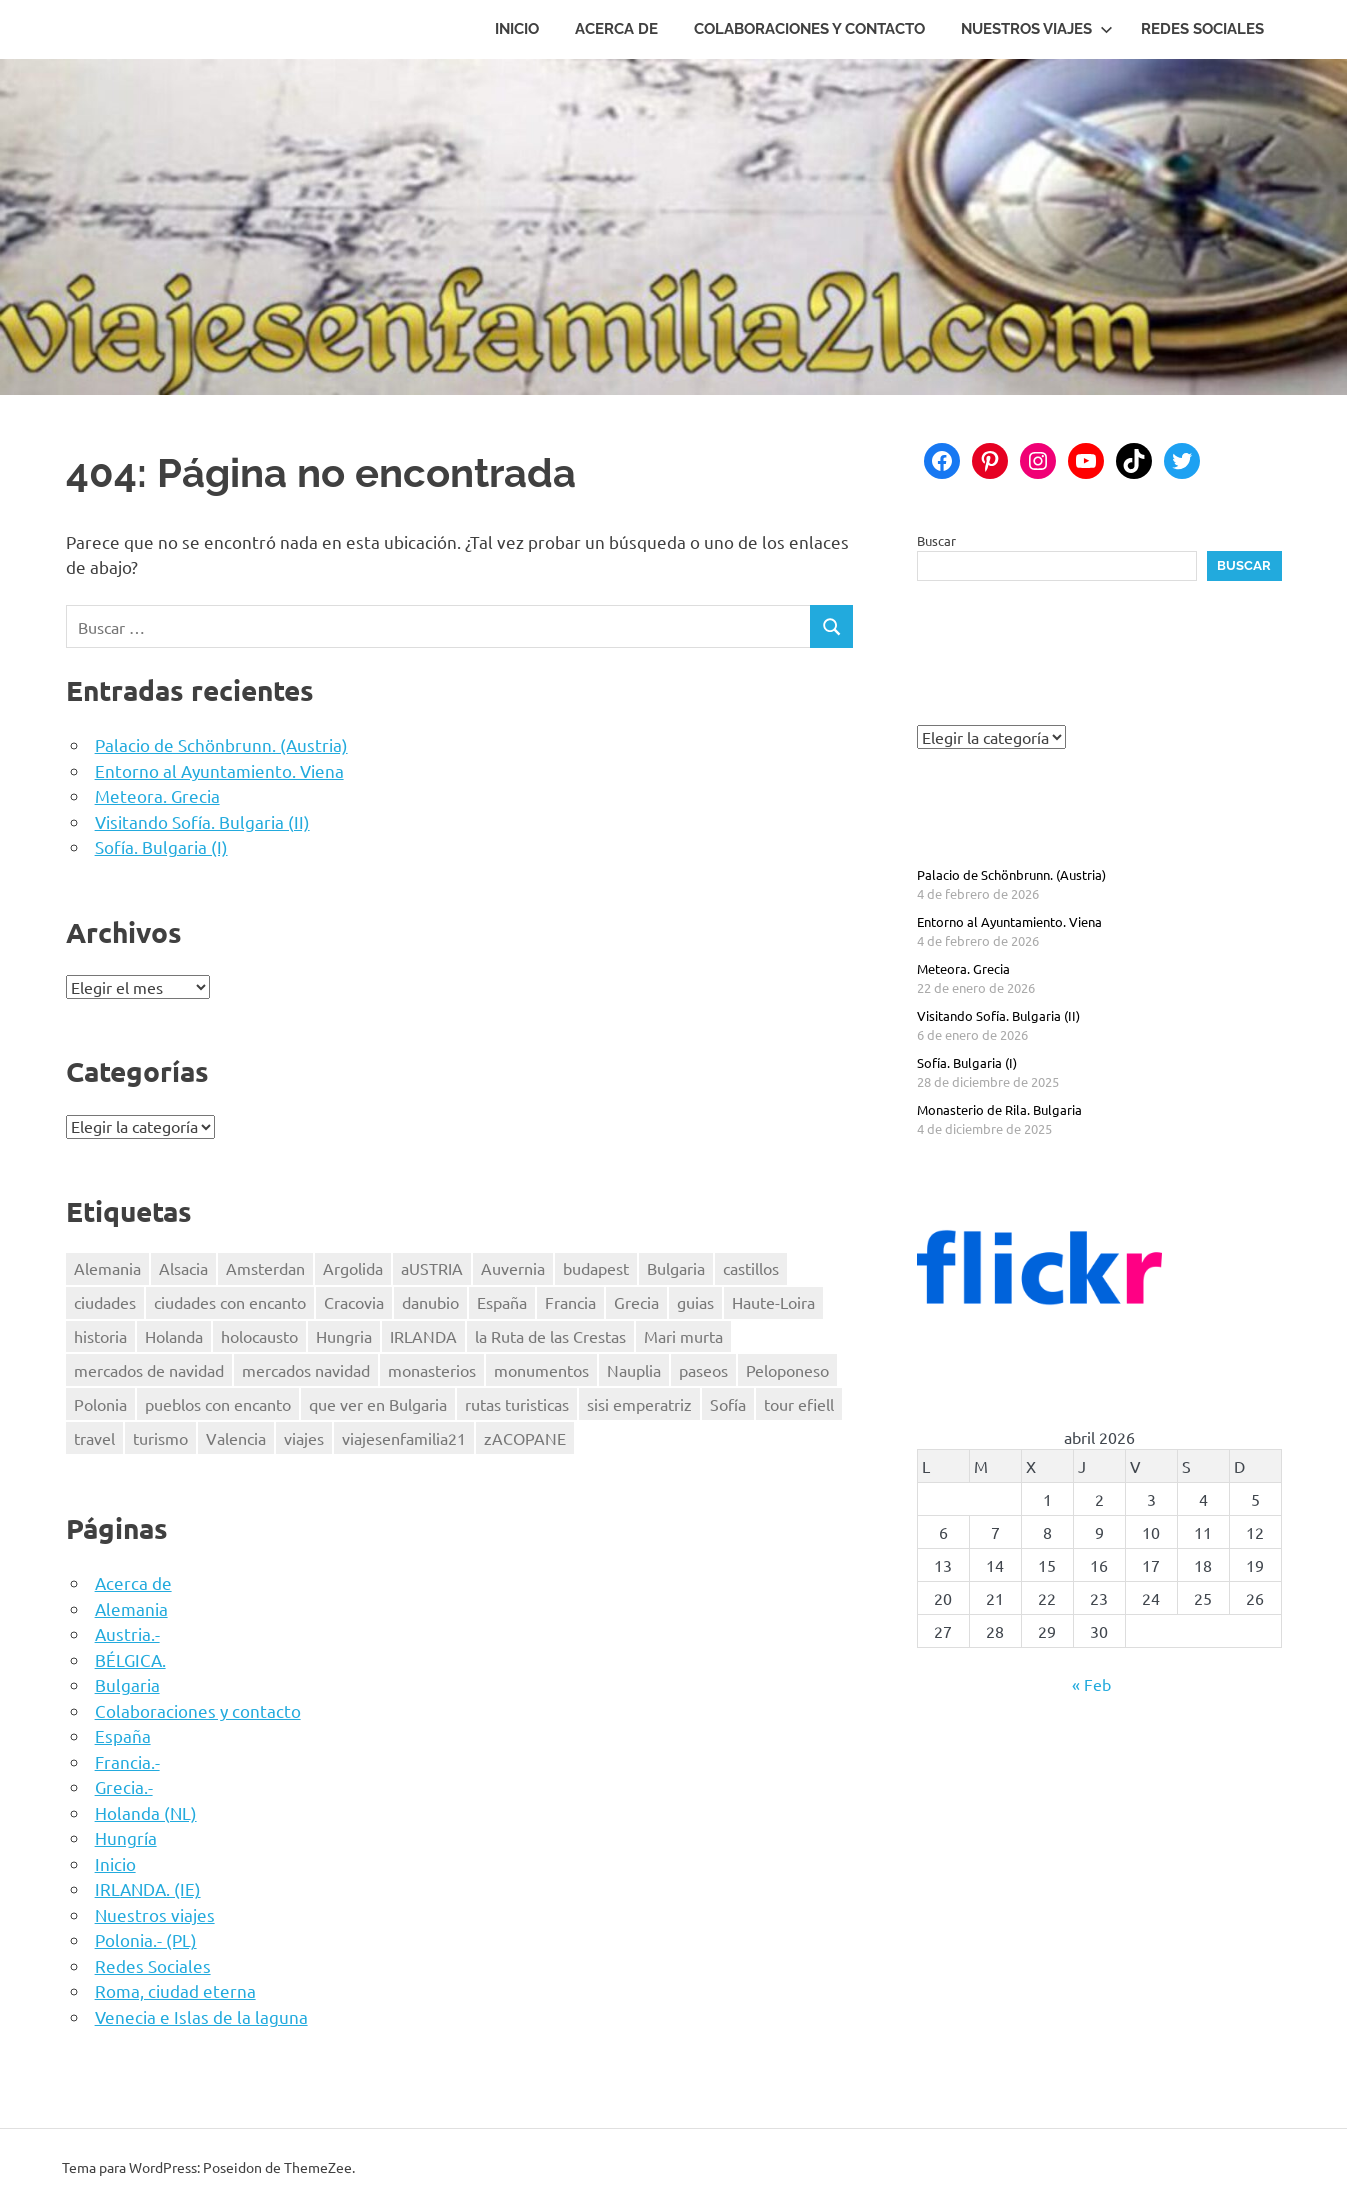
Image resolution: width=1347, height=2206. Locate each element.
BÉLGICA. (130, 1659)
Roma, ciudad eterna (175, 1990)
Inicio (517, 29)
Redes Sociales (1202, 29)
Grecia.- (124, 1786)
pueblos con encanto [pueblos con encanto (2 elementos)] (218, 1404)
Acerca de (616, 29)
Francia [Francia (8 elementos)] (570, 1302)
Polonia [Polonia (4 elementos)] (100, 1404)
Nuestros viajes (1037, 29)
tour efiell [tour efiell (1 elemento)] (799, 1404)
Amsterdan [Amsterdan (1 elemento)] (265, 1268)
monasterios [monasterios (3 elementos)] (432, 1370)
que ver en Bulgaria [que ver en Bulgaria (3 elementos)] (378, 1404)
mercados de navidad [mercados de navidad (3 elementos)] (149, 1370)
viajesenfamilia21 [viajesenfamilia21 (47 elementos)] (404, 1438)
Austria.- (127, 1633)
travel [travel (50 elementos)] (94, 1438)
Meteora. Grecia (157, 795)
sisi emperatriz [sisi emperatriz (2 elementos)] (639, 1404)
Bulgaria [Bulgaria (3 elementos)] (676, 1268)
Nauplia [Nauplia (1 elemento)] (634, 1370)
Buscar (936, 540)
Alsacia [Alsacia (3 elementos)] (183, 1268)
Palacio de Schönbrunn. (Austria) (221, 744)
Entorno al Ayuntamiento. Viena (219, 770)
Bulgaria (127, 1684)
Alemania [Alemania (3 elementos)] (107, 1268)
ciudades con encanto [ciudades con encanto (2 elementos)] (230, 1302)
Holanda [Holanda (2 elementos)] (174, 1336)
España (123, 1735)
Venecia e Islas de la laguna (201, 2016)
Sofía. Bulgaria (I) (161, 846)
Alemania (131, 1608)
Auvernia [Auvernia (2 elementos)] (513, 1268)
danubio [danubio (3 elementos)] (430, 1302)
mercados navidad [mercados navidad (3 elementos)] (306, 1370)
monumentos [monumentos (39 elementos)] (541, 1370)
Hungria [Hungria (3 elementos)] (344, 1336)
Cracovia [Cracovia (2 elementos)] (354, 1302)
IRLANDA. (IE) (148, 1888)
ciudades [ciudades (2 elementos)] (105, 1302)
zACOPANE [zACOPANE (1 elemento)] (525, 1438)
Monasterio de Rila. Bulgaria (999, 1109)
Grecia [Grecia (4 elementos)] (636, 1302)
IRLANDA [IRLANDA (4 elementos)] (423, 1336)
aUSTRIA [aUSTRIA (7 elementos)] (432, 1268)
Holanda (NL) (146, 1812)
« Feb (1091, 1684)
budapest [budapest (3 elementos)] (596, 1268)
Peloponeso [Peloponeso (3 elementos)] (787, 1370)
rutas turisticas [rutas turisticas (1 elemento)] (517, 1404)
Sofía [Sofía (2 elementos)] (728, 1404)
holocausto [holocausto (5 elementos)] (259, 1336)
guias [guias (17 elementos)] (695, 1302)
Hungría (126, 1837)
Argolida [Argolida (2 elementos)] (353, 1268)
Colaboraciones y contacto (809, 29)
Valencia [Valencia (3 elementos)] (236, 1438)
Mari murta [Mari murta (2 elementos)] (683, 1336)
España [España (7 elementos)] (502, 1302)
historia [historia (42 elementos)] (100, 1336)
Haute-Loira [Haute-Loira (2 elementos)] (773, 1302)
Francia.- (127, 1761)
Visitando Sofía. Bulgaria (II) (202, 821)
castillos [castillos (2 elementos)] (751, 1268)
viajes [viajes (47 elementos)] (304, 1438)
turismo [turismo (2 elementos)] (160, 1438)
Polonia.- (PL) (146, 1939)
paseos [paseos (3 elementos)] (703, 1370)
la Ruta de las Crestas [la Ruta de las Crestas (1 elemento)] (550, 1336)
